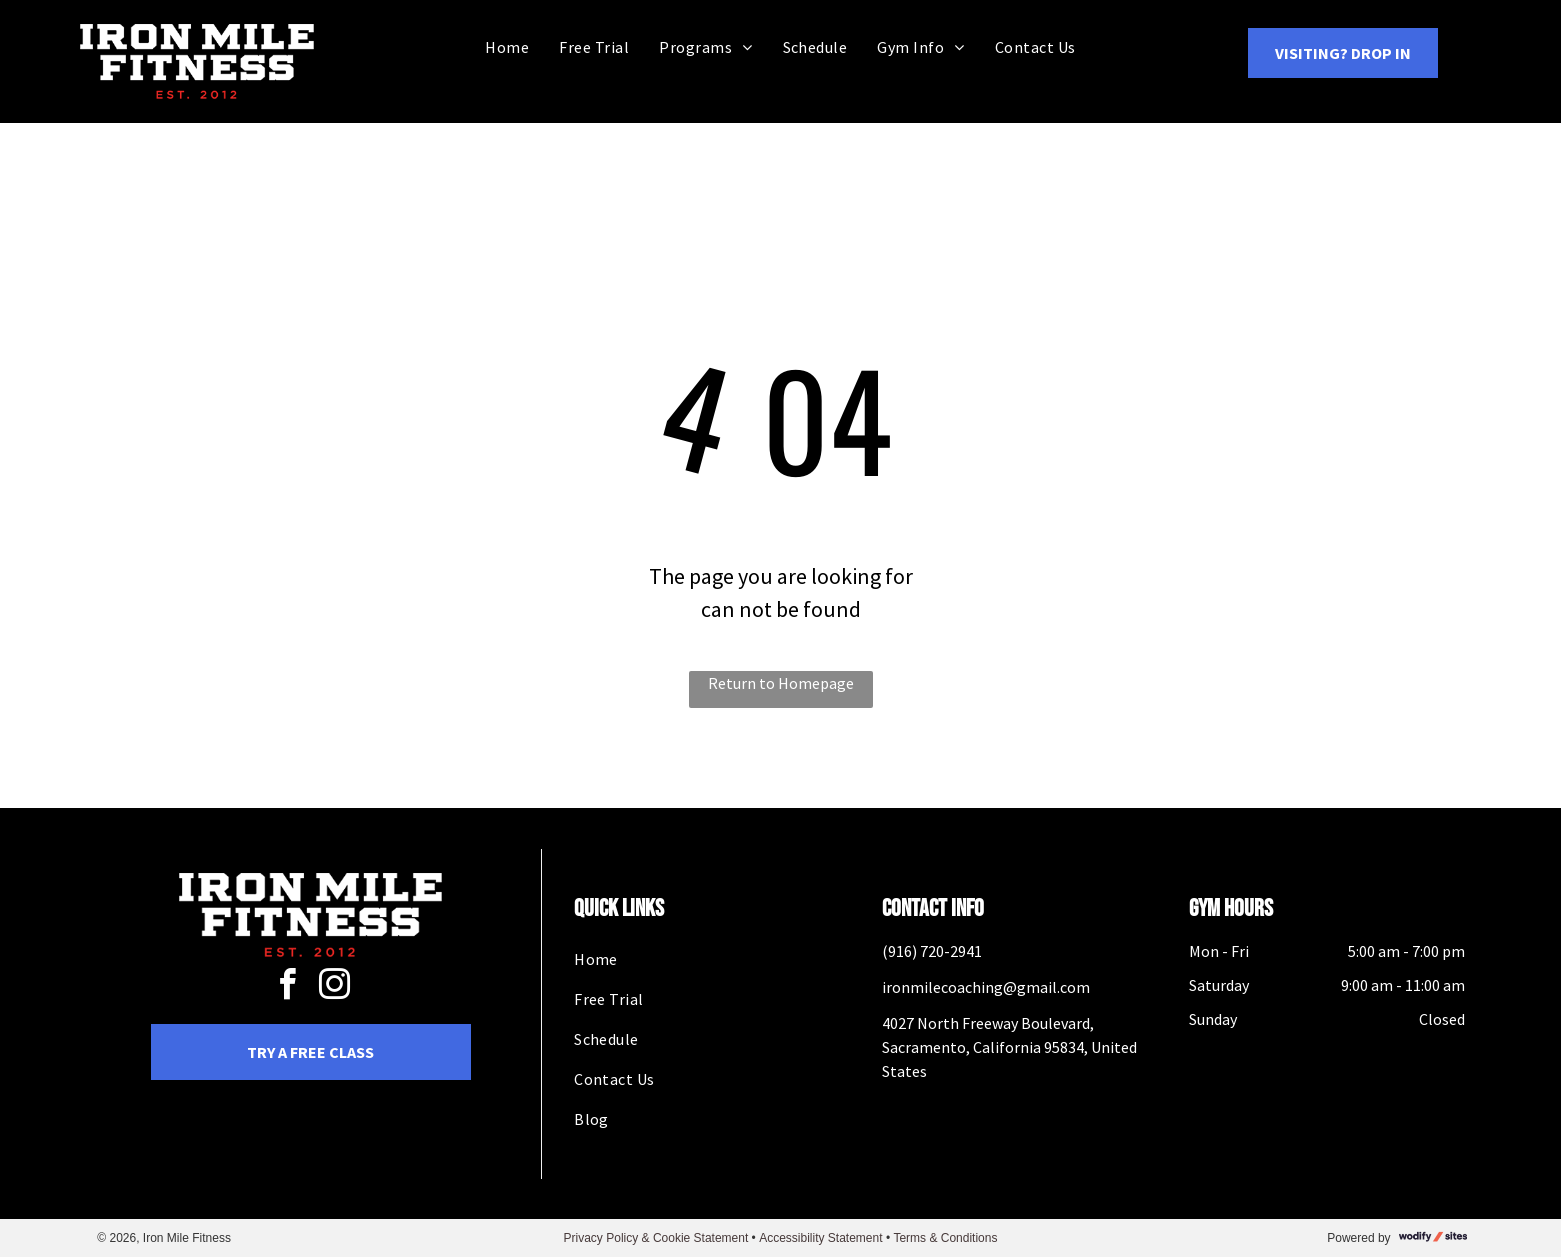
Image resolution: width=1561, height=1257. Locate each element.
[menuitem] (507, 46)
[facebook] (287, 987)
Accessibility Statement (820, 1238)
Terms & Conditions (945, 1238)
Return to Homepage (781, 683)
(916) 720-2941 (932, 951)
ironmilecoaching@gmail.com (986, 987)
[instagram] (334, 987)
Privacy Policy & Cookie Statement (656, 1238)
